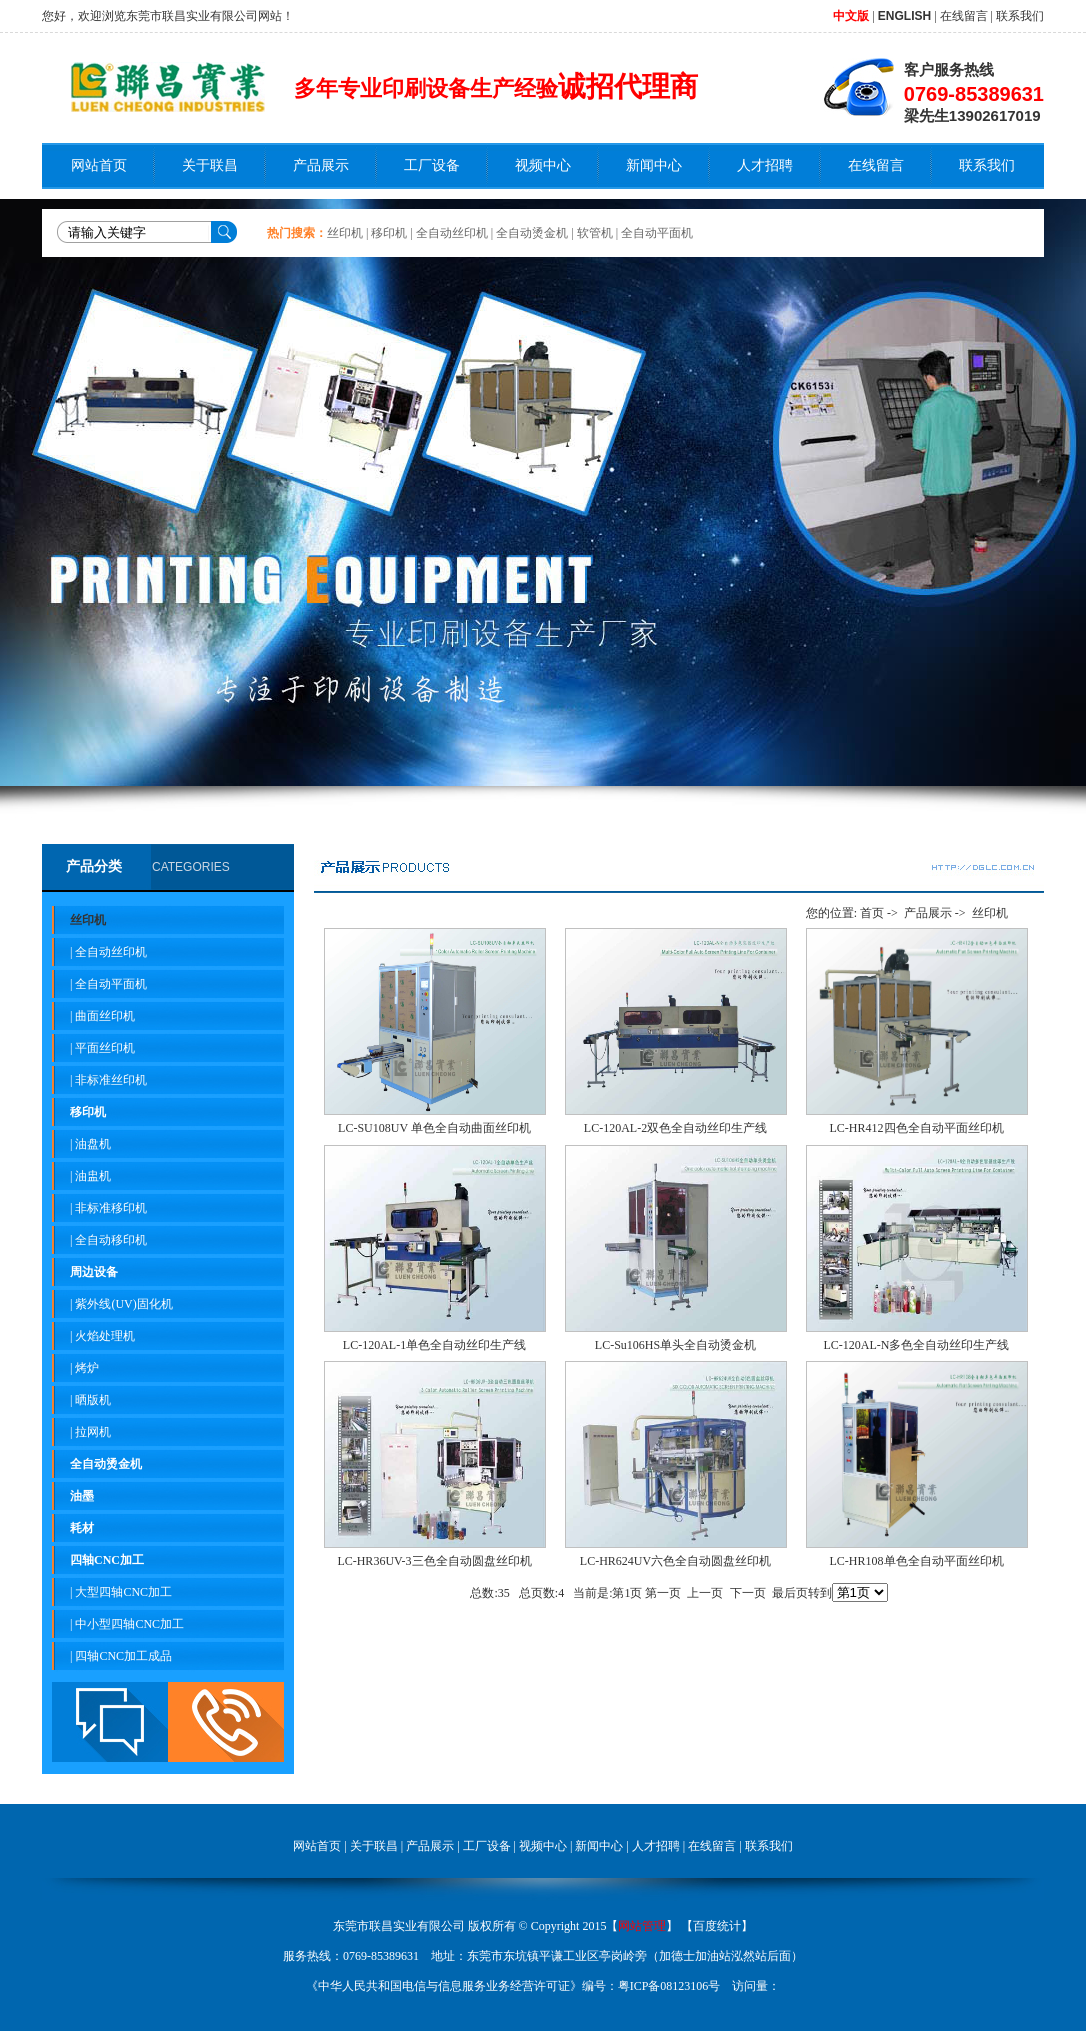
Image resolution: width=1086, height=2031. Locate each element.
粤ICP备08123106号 (669, 1986)
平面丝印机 (105, 1048)
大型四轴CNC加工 (123, 1592)
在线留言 (964, 16)
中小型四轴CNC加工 (129, 1624)
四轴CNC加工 (107, 1560)
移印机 (389, 233)
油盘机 (93, 1144)
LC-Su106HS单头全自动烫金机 (675, 1345)
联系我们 (1020, 16)
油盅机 (93, 1176)
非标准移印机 (111, 1208)
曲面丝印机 (105, 1016)
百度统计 (717, 1926)
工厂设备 (432, 165)
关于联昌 (210, 165)
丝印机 (345, 233)
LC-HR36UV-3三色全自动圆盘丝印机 (434, 1561)
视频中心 (543, 165)
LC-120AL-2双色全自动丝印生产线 (675, 1128)
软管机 (595, 233)
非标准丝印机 (111, 1080)
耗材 (82, 1528)
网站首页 (99, 165)
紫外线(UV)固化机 (123, 1304)
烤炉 (87, 1368)
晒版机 (93, 1400)
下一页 (748, 1593)
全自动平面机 (657, 233)
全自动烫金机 (532, 233)
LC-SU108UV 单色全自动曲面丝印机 (434, 1128)
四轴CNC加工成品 (123, 1656)
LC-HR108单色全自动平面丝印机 (917, 1561)
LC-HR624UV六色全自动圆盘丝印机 (675, 1561)
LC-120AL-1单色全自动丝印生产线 (434, 1345)
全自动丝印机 (452, 233)
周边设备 (94, 1272)
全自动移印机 (111, 1240)
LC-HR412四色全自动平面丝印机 (917, 1128)
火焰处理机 (105, 1336)
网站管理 (642, 1926)
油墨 (82, 1496)
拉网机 (93, 1432)
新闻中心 (654, 165)
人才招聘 (765, 165)
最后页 (790, 1593)
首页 (872, 913)
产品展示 (321, 165)
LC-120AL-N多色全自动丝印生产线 (917, 1345)
